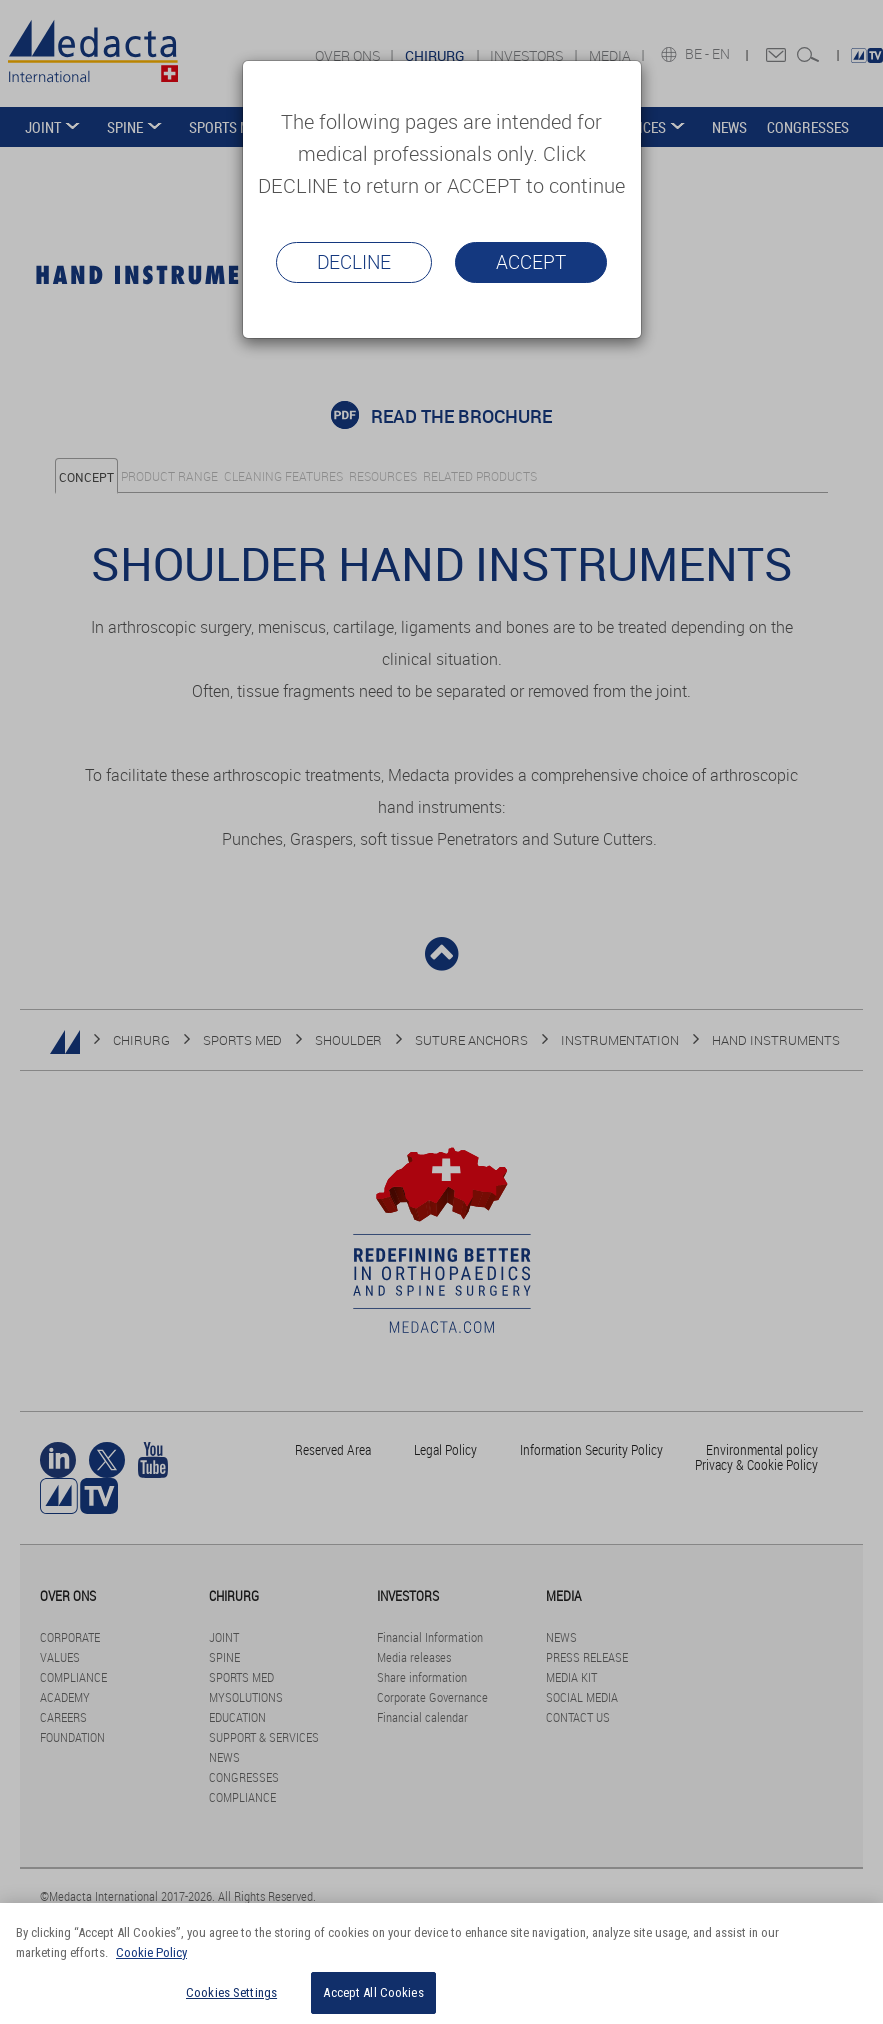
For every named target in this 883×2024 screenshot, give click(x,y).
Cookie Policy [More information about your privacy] (151, 1952)
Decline (354, 262)
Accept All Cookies (373, 1992)
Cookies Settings (231, 1992)
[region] (441, 1963)
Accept (531, 262)
